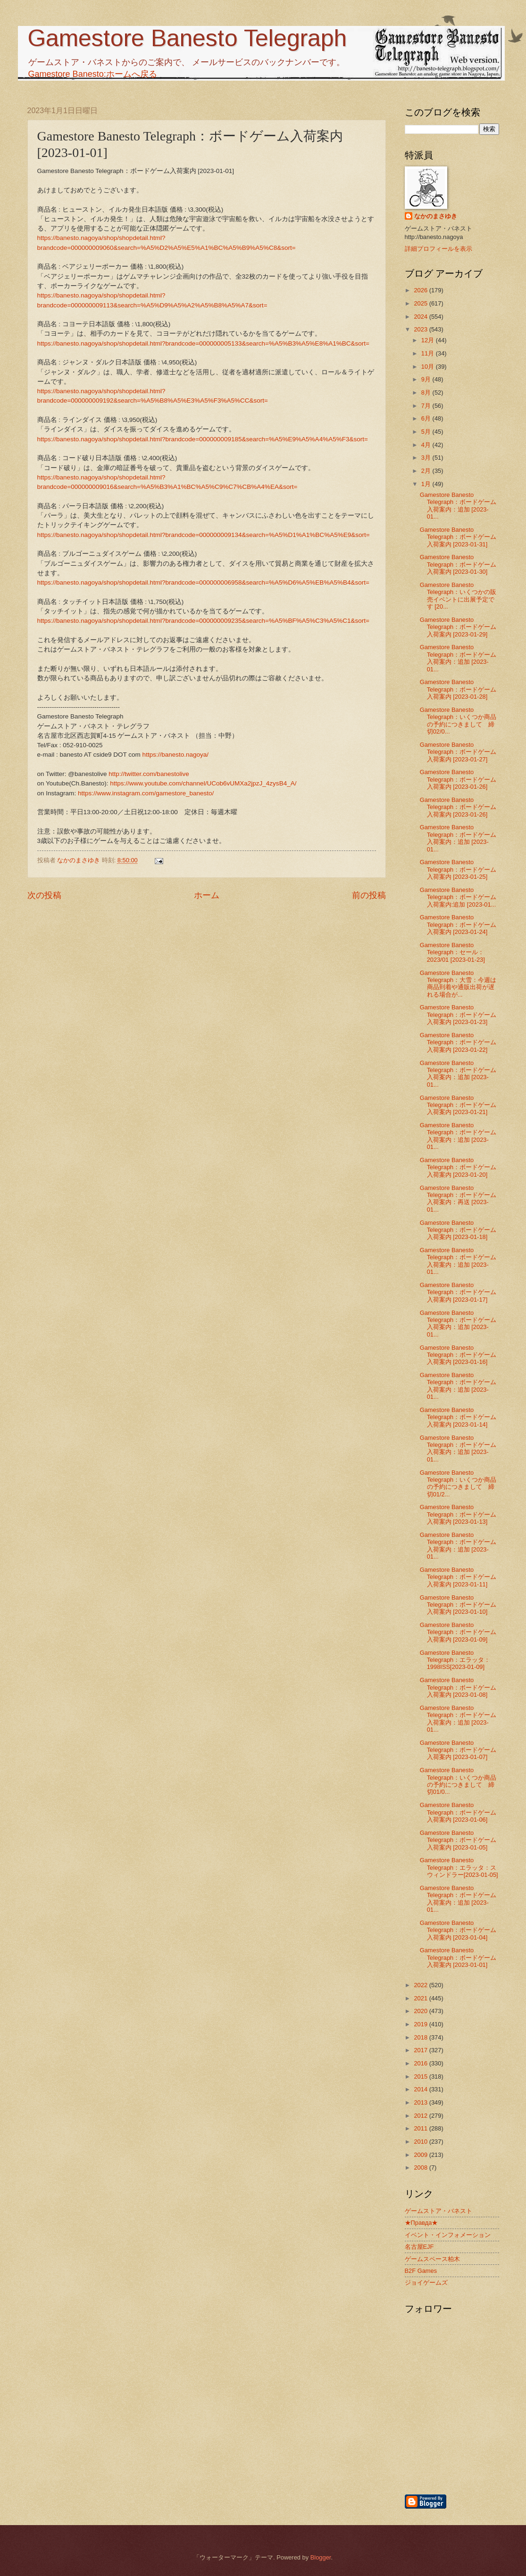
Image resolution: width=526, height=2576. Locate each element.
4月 (427, 444)
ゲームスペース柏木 (432, 2258)
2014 (421, 2089)
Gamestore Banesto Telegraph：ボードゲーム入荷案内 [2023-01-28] (458, 689)
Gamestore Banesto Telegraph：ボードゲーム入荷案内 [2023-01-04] (458, 1930)
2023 (421, 329)
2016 (421, 2063)
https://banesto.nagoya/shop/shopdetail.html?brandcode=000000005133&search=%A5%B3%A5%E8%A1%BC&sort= (203, 343)
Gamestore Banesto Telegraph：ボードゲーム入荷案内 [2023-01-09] (458, 1632)
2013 (421, 2102)
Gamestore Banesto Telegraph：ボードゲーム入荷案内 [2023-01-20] (458, 1167)
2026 (421, 290)
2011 (421, 2128)
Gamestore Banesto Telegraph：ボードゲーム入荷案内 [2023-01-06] (458, 1812)
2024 (421, 316)
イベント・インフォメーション (448, 2234)
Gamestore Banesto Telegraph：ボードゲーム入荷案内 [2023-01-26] (458, 779)
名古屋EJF (419, 2246)
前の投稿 (369, 895)
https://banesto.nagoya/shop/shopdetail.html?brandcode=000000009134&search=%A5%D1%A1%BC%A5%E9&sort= (203, 534)
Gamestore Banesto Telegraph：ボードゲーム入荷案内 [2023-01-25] (458, 869)
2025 (421, 303)
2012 (421, 2115)
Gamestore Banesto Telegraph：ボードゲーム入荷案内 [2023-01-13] (458, 1514)
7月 (427, 405)
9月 (427, 379)
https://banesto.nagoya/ (175, 754)
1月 (427, 483)
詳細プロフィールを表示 (438, 248)
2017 (421, 2050)
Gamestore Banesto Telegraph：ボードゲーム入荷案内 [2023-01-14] (458, 1417)
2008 (421, 2167)
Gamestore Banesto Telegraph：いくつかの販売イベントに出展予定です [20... (458, 595)
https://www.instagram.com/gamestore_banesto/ (146, 793)
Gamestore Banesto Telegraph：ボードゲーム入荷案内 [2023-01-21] (458, 1105)
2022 (421, 1985)
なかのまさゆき (435, 216)
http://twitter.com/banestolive (149, 773)
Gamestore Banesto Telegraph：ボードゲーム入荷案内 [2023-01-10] (458, 1605)
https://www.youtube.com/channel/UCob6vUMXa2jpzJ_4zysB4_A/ (203, 783)
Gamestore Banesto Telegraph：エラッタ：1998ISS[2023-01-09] (455, 1660)
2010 (421, 2141)
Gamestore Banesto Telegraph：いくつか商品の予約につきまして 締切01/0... (458, 1781)
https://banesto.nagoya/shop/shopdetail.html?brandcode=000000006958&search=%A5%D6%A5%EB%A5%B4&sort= (203, 582)
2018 (421, 2037)
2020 (421, 2011)
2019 (421, 2024)
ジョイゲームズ (426, 2282)
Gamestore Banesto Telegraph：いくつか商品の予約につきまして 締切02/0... (458, 720)
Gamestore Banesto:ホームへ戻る (92, 74)
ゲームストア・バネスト (438, 2210)
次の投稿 (44, 895)
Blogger (320, 2557)
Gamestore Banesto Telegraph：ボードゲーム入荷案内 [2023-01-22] (458, 1042)
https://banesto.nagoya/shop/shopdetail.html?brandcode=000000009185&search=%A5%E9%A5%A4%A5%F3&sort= (202, 439)
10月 (428, 366)
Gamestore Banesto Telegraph (187, 38)
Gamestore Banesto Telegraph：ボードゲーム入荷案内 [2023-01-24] (458, 924)
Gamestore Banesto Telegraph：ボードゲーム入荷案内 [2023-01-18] (458, 1230)
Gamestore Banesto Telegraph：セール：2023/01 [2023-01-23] (452, 952)
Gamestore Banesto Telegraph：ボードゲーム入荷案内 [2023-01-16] (458, 1355)
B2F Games (421, 2270)
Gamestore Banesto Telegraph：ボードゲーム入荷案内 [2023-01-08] (458, 1687)
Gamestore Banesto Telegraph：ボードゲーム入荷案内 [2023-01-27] (458, 752)
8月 (427, 392)
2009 (421, 2154)
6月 (427, 418)
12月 (428, 340)
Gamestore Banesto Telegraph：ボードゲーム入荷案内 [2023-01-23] (458, 1014)
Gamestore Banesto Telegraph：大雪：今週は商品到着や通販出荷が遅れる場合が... (458, 983)
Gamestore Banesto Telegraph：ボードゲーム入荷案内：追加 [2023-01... (458, 505)
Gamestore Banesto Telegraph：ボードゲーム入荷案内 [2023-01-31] (458, 537)
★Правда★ (421, 2222)
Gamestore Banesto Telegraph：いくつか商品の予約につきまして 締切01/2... (458, 1483)
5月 (427, 431)
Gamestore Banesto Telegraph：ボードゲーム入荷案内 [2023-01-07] (458, 1750)
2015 (421, 2076)
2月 (427, 470)
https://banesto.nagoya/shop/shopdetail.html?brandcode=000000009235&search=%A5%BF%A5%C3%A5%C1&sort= (203, 620)
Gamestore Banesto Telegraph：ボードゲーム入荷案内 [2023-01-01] (458, 1957)
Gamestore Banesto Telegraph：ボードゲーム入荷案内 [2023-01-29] (458, 627)
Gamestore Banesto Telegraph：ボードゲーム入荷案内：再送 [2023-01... (458, 1198)
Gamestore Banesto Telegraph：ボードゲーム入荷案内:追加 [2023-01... (458, 897)
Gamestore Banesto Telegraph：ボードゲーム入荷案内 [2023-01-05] (458, 1840)
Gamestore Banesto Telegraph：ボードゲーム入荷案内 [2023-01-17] (458, 1292)
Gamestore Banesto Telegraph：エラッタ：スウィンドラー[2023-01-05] (459, 1867)
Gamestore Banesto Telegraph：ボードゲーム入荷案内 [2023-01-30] (458, 564)
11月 (428, 353)
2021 (421, 1998)
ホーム (206, 895)
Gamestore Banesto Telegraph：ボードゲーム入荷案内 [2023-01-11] (458, 1577)
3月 (427, 457)
